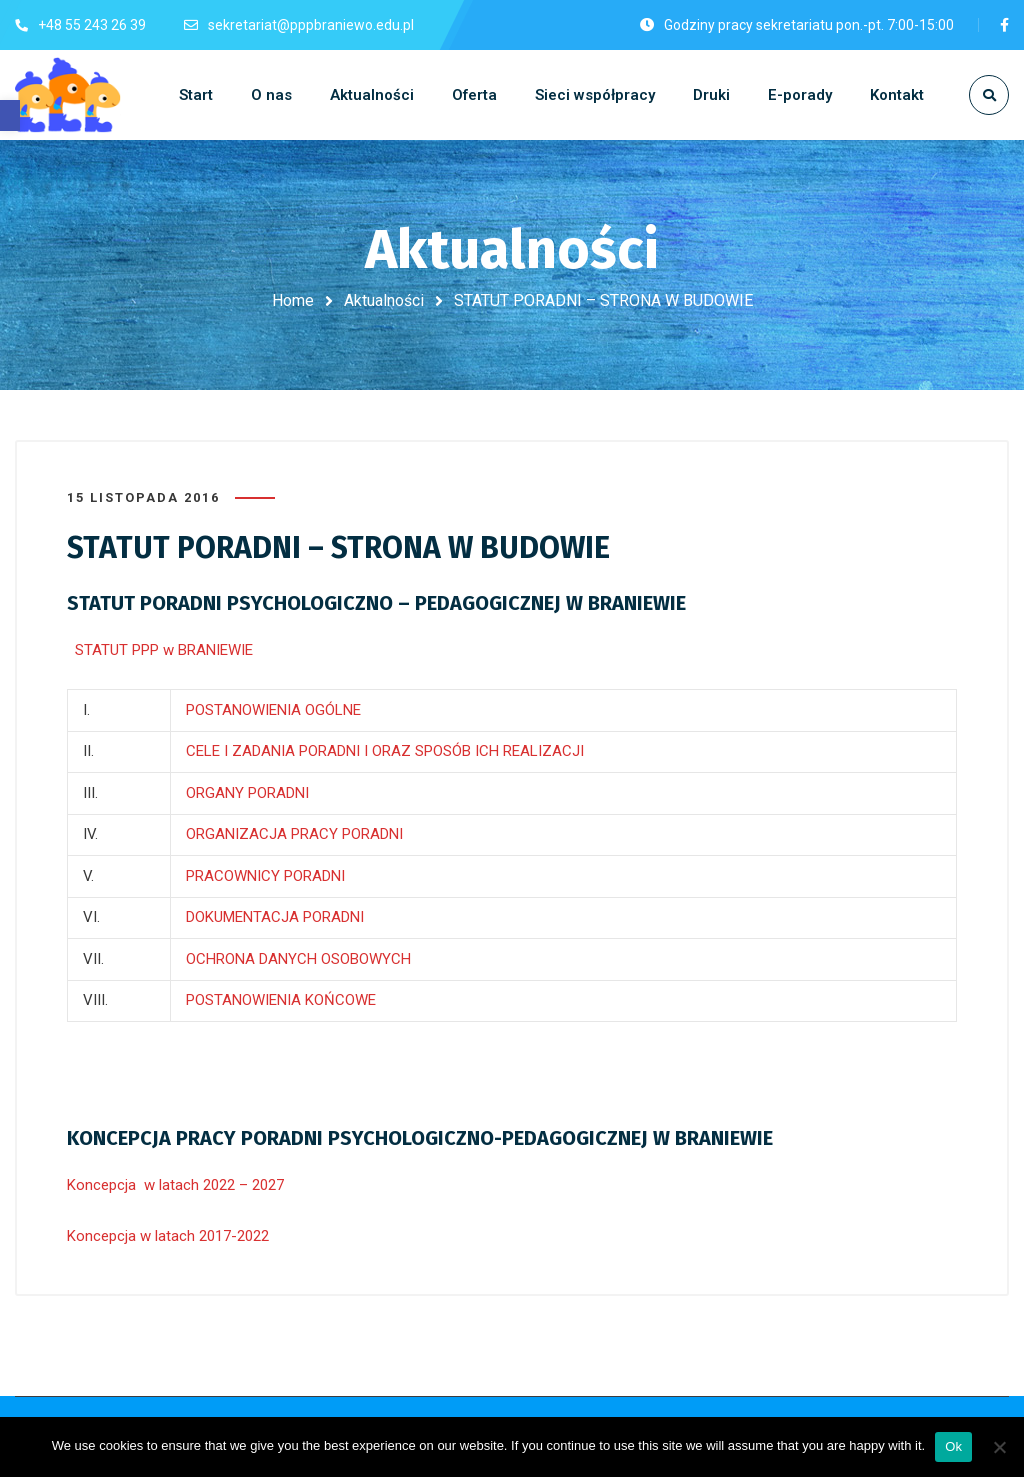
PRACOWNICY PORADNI (265, 876)
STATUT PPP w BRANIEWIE (160, 650)
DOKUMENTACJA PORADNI (275, 917)
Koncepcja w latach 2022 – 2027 (175, 1185)
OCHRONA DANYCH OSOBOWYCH (298, 959)
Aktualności (384, 300)
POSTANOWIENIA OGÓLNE (273, 710)
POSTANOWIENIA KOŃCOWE (281, 1000)
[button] (10, 115)
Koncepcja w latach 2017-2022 (168, 1236)
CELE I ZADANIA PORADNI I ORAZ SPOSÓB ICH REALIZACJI (385, 751)
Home (293, 300)
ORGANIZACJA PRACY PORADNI (294, 834)
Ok (953, 1446)
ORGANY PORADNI (247, 793)
